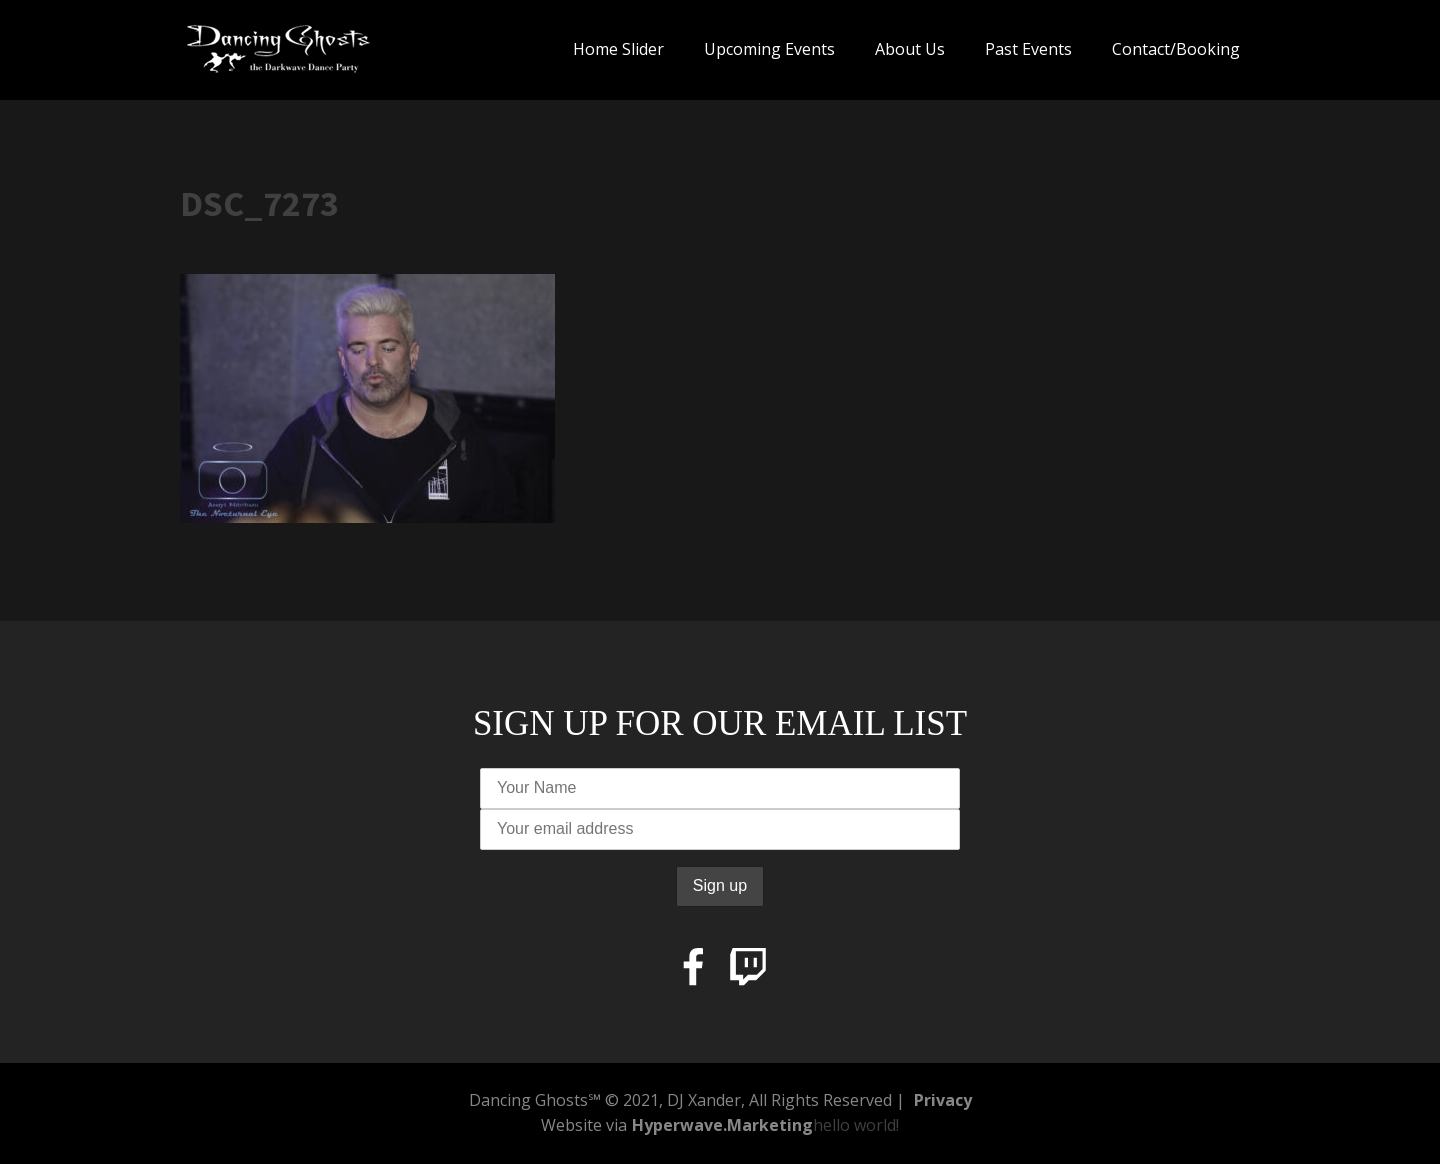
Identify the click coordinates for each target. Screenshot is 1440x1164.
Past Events (1028, 49)
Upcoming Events (769, 49)
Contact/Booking (1176, 49)
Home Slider (618, 49)
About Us (910, 49)
